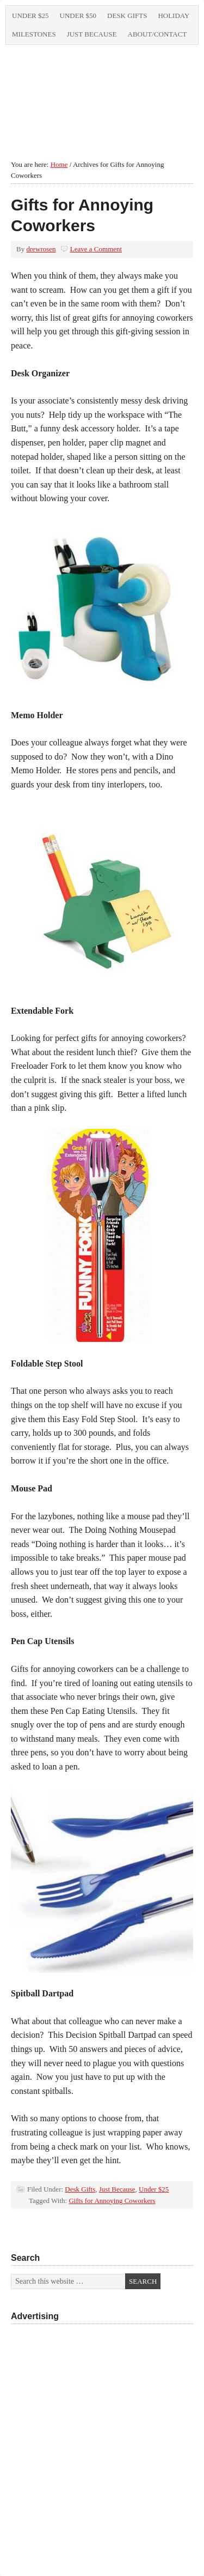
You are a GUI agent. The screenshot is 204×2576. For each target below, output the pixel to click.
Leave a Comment (96, 249)
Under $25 (30, 15)
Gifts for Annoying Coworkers (112, 2200)
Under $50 (78, 15)
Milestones (34, 34)
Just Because (92, 34)
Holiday (173, 15)
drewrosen (40, 249)
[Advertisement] (102, 2422)
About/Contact (157, 34)
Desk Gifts (127, 15)
